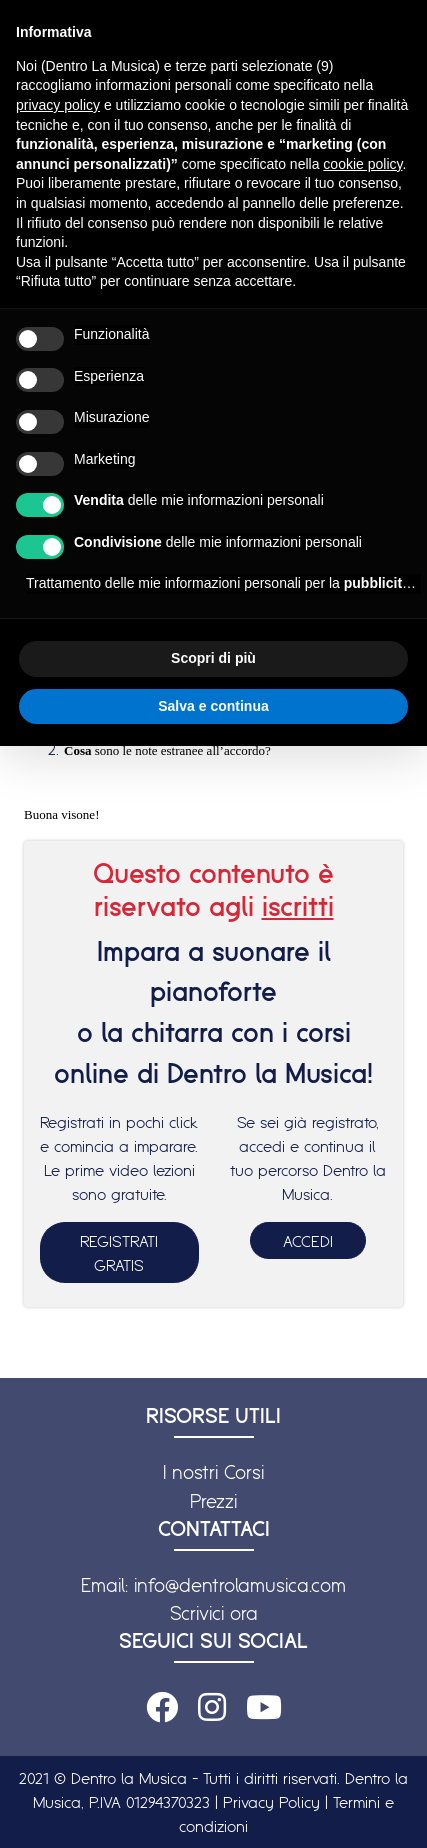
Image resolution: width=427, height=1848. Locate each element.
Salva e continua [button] (213, 706)
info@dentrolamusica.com (240, 1585)
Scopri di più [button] (213, 658)
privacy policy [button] (58, 105)
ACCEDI (308, 1241)
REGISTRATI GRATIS (119, 1253)
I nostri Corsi (213, 1472)
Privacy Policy (271, 1802)
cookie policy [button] (362, 164)
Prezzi (213, 1501)
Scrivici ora (214, 1613)
